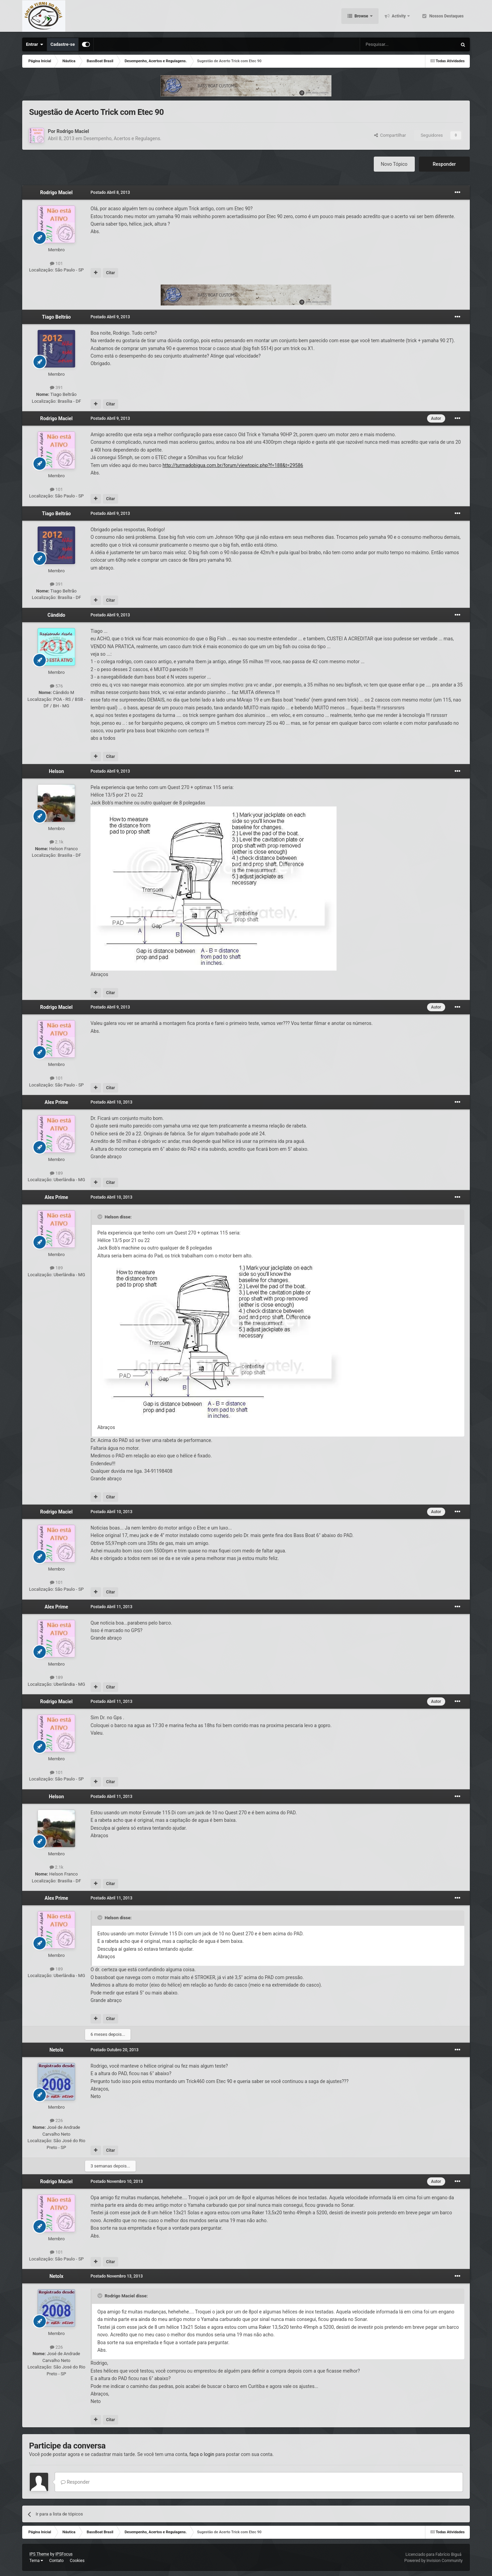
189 (56, 1173)
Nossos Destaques (446, 17)
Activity (399, 17)
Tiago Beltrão (56, 317)
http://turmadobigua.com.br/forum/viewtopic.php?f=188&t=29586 (233, 465)
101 (56, 263)
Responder (444, 164)
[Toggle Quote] (100, 1216)
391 (56, 387)
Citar (110, 272)
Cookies (77, 2560)
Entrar (34, 44)
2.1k (57, 841)
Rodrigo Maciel (72, 131)
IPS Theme (39, 2554)
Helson (56, 771)
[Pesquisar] (391, 44)
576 (56, 686)
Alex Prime (56, 1102)
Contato (56, 2560)
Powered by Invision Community (433, 2560)
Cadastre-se (63, 44)
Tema (36, 2560)
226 (56, 2120)
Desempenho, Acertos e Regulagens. (122, 138)
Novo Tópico (394, 164)
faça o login (201, 2454)
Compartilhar (390, 135)
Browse (361, 17)
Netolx (57, 2050)
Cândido (56, 615)
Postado (110, 192)
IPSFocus (63, 2554)
